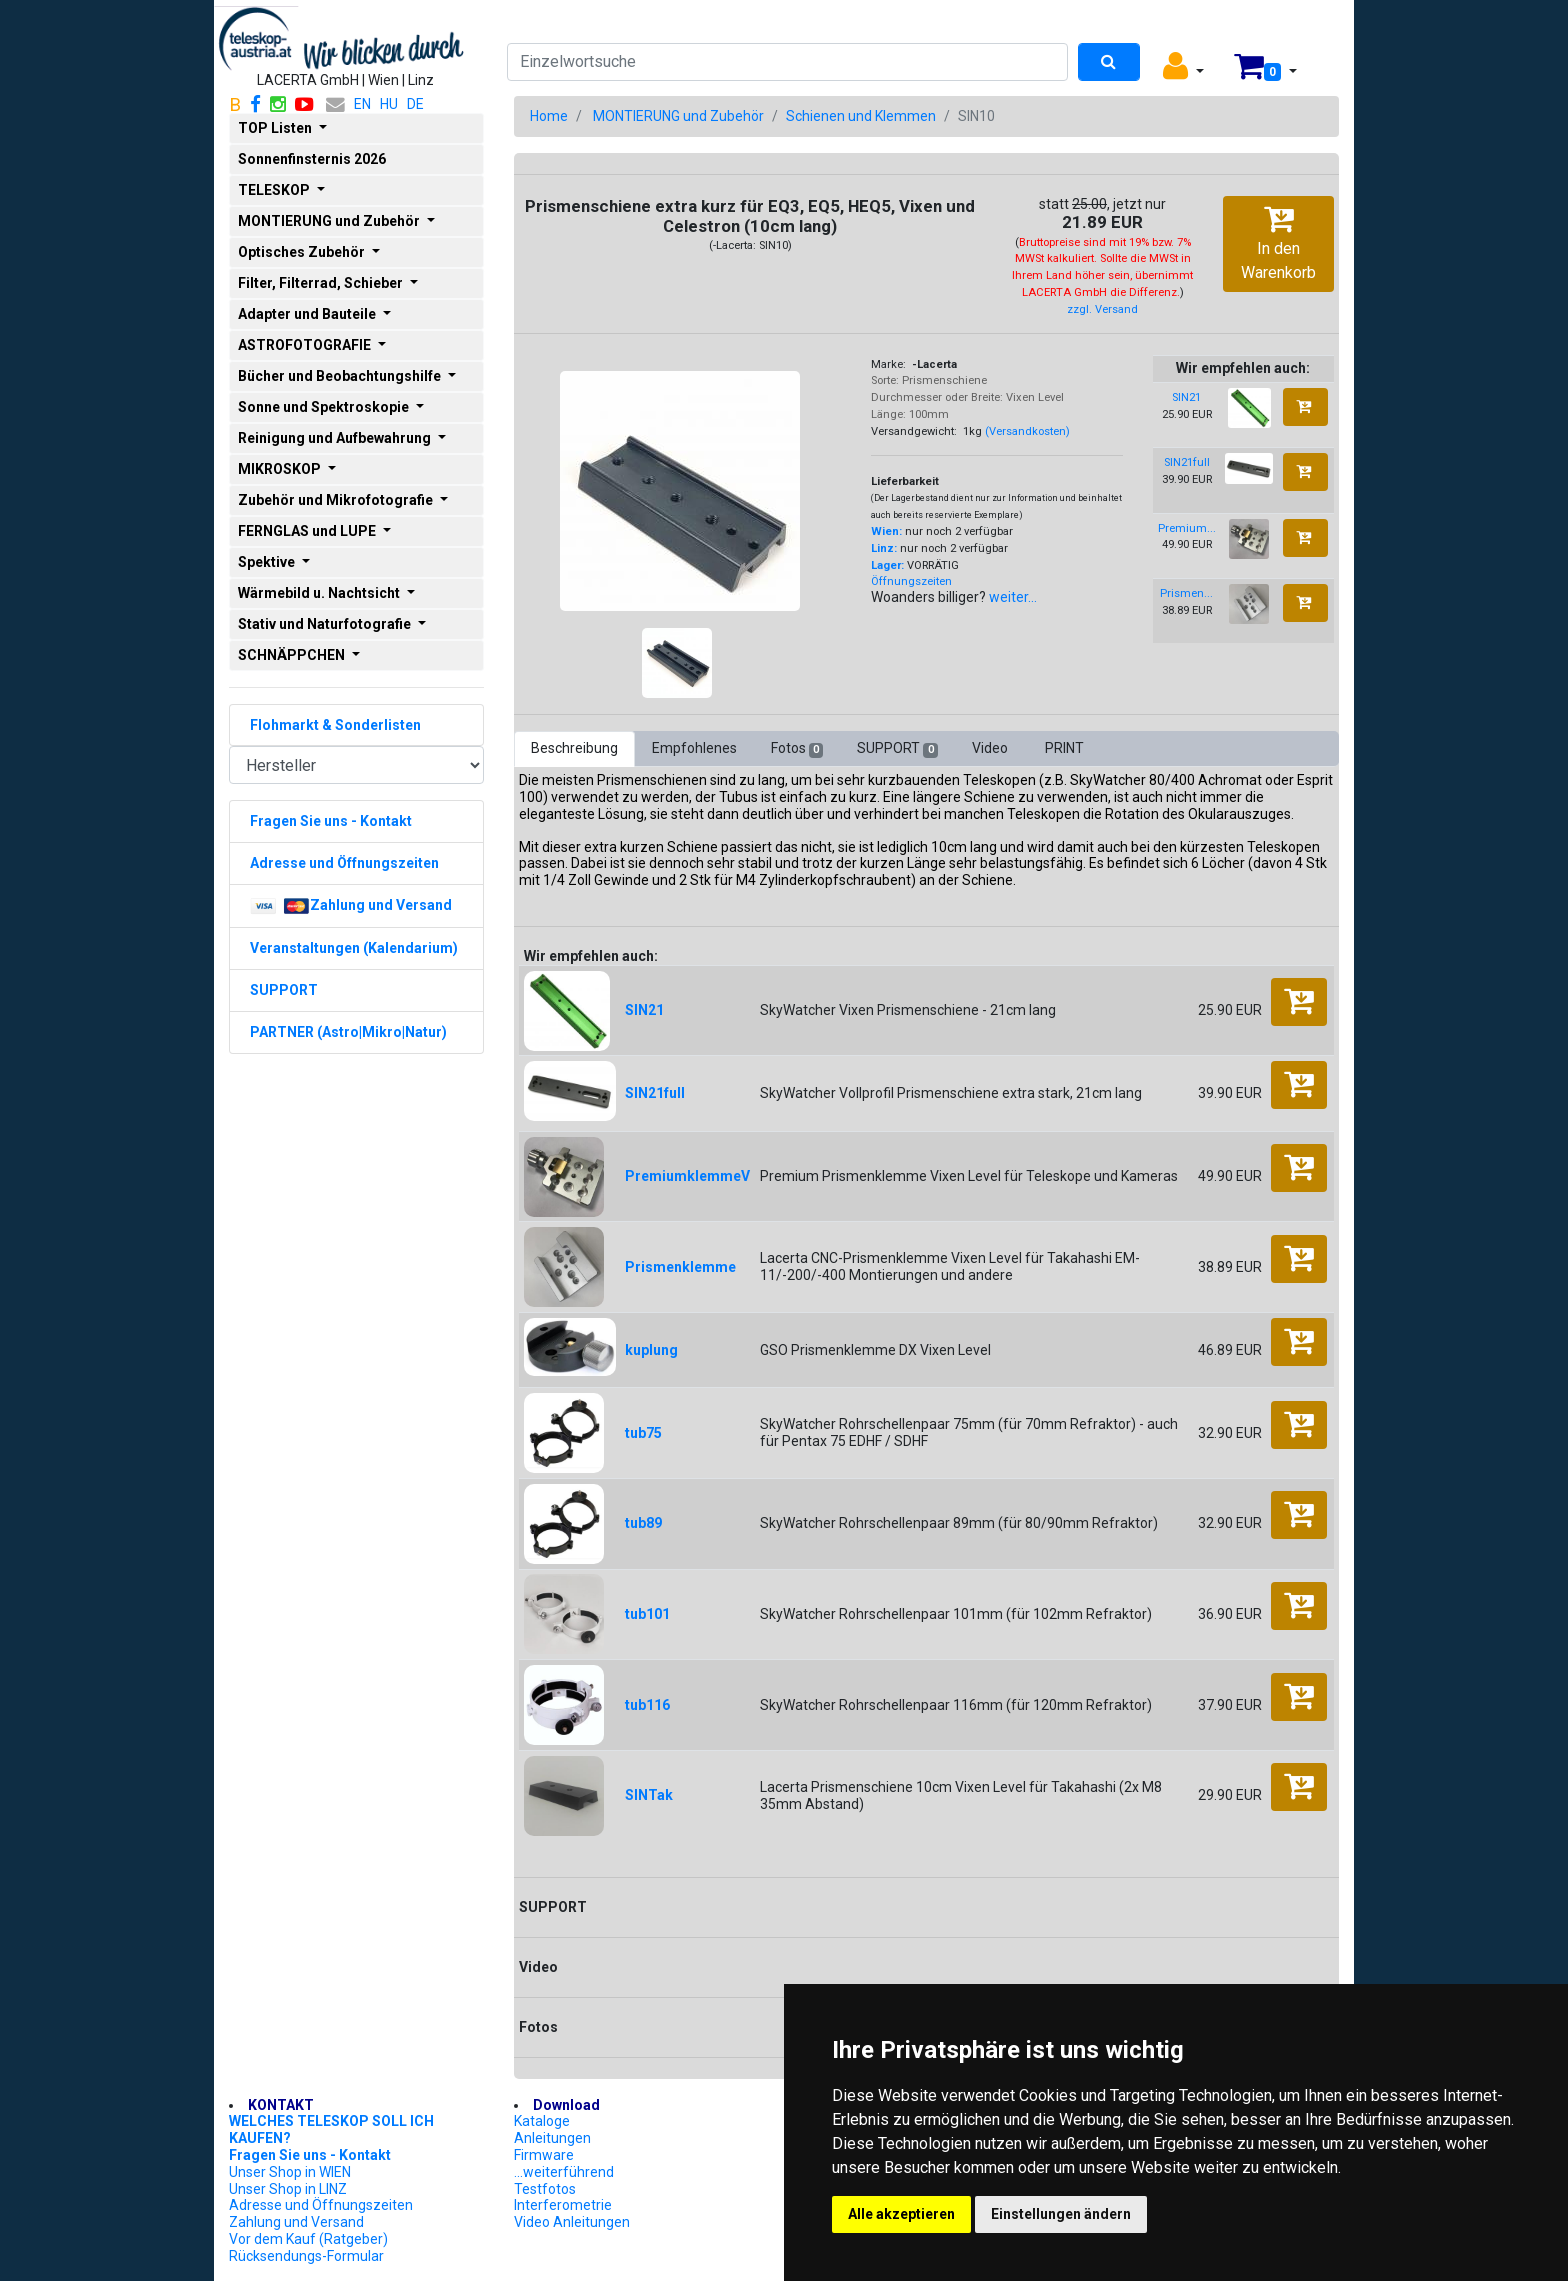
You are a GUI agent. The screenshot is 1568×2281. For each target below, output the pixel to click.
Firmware (544, 2155)
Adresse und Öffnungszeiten (321, 2205)
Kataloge (542, 2121)
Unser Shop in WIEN (290, 2172)
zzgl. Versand (1102, 309)
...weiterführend (564, 2172)
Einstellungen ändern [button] (1061, 2214)
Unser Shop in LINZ (288, 2189)
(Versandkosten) (1027, 431)
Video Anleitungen (572, 2222)
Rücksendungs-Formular (306, 2256)
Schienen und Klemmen (861, 116)
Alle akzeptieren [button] (901, 2214)
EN (362, 104)
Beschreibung (574, 748)
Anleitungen (552, 2138)
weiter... (1013, 597)
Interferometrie (563, 2205)
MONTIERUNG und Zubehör (678, 116)
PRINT (1064, 748)
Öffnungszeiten (911, 581)
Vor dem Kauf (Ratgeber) (308, 2239)
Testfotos (545, 2189)
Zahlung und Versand (296, 2222)
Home (549, 116)
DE (415, 104)
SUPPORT (897, 749)
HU (389, 104)
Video (991, 748)
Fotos (797, 749)
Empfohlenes (694, 748)
